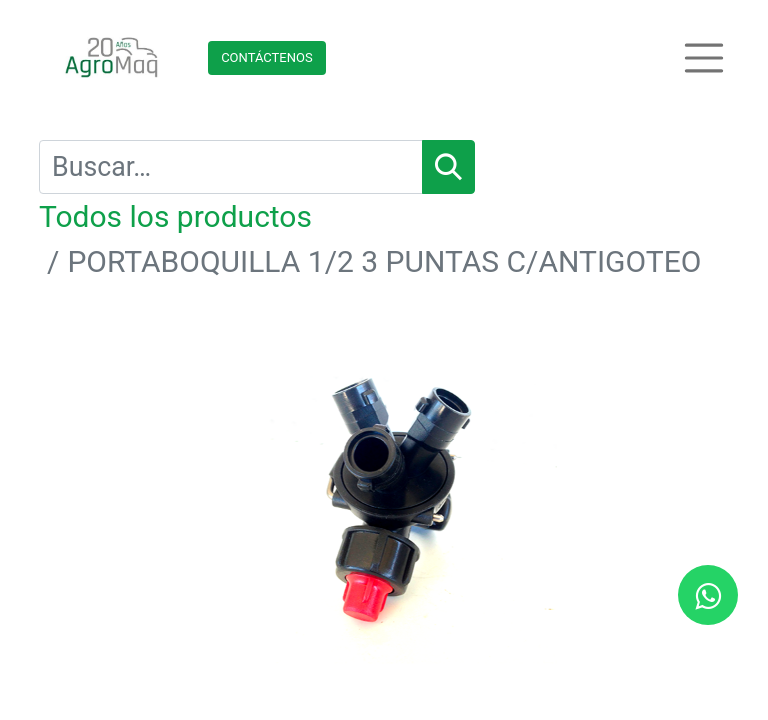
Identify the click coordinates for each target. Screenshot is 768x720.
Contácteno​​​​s (267, 57)
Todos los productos (175, 216)
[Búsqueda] (448, 167)
